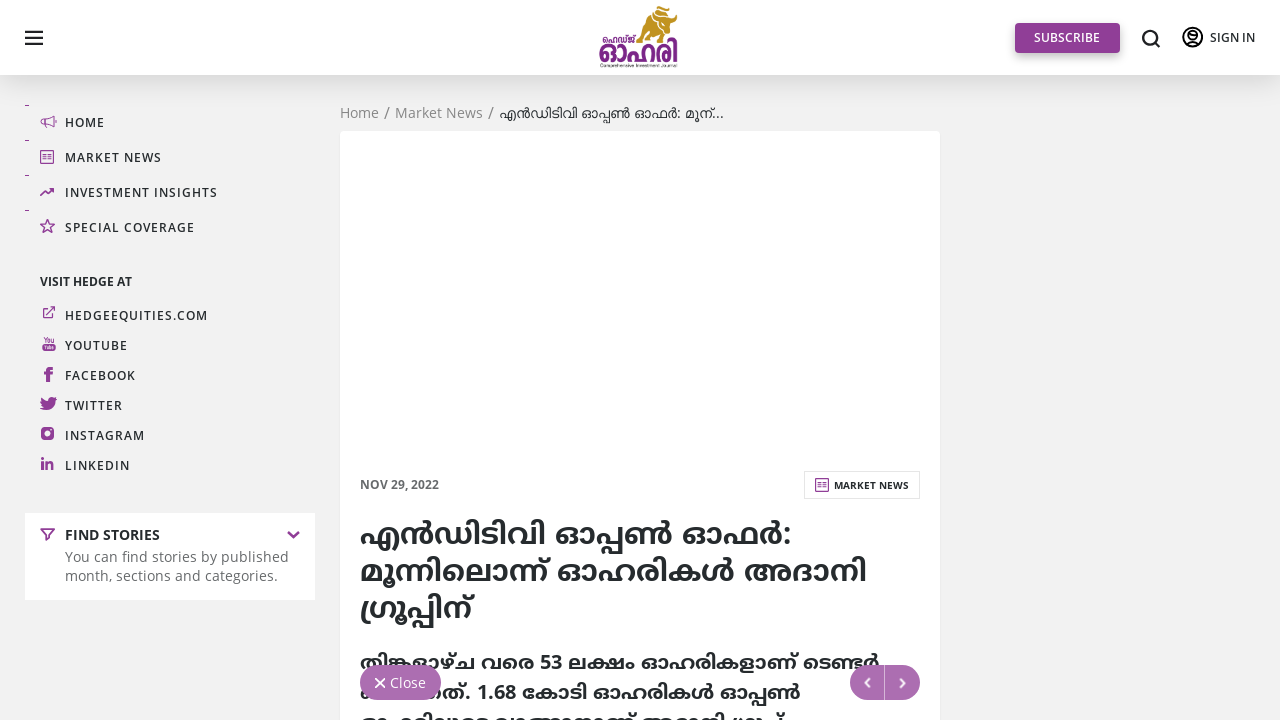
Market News (439, 113)
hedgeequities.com (136, 314)
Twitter (94, 404)
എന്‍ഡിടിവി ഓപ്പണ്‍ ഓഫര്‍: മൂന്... (611, 113)
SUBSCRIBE (1067, 37)
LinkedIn (97, 464)
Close (408, 682)
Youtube (96, 344)
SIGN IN (1232, 37)
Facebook (100, 374)
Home (359, 113)
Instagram (105, 434)
